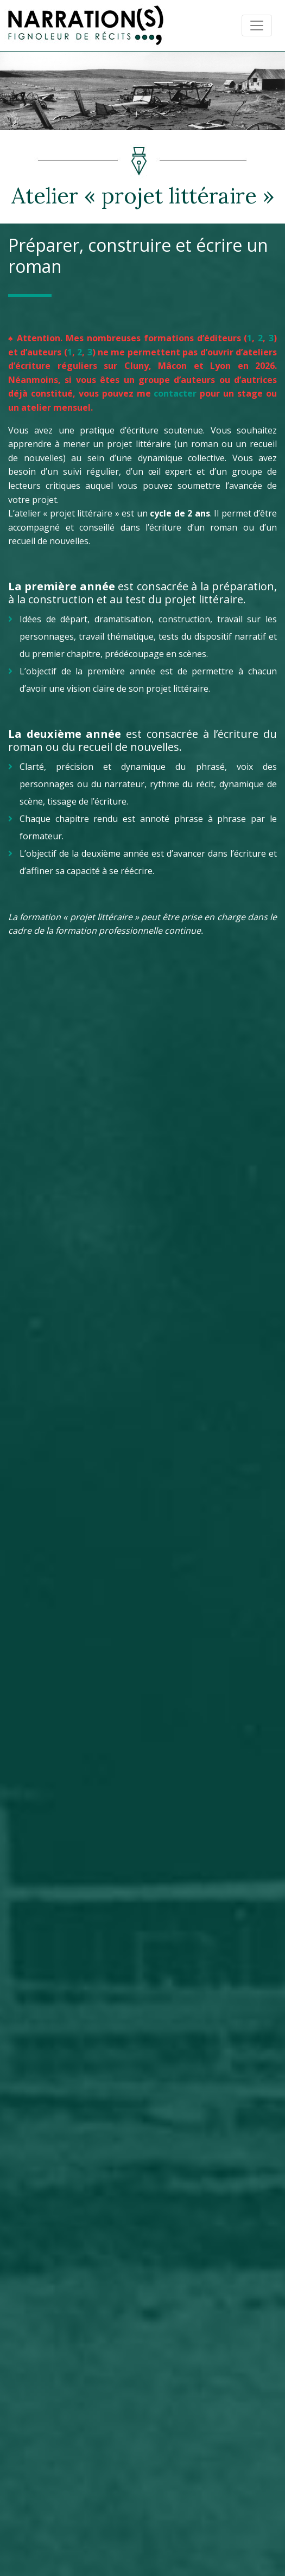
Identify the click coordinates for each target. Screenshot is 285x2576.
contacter (175, 393)
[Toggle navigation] (257, 25)
